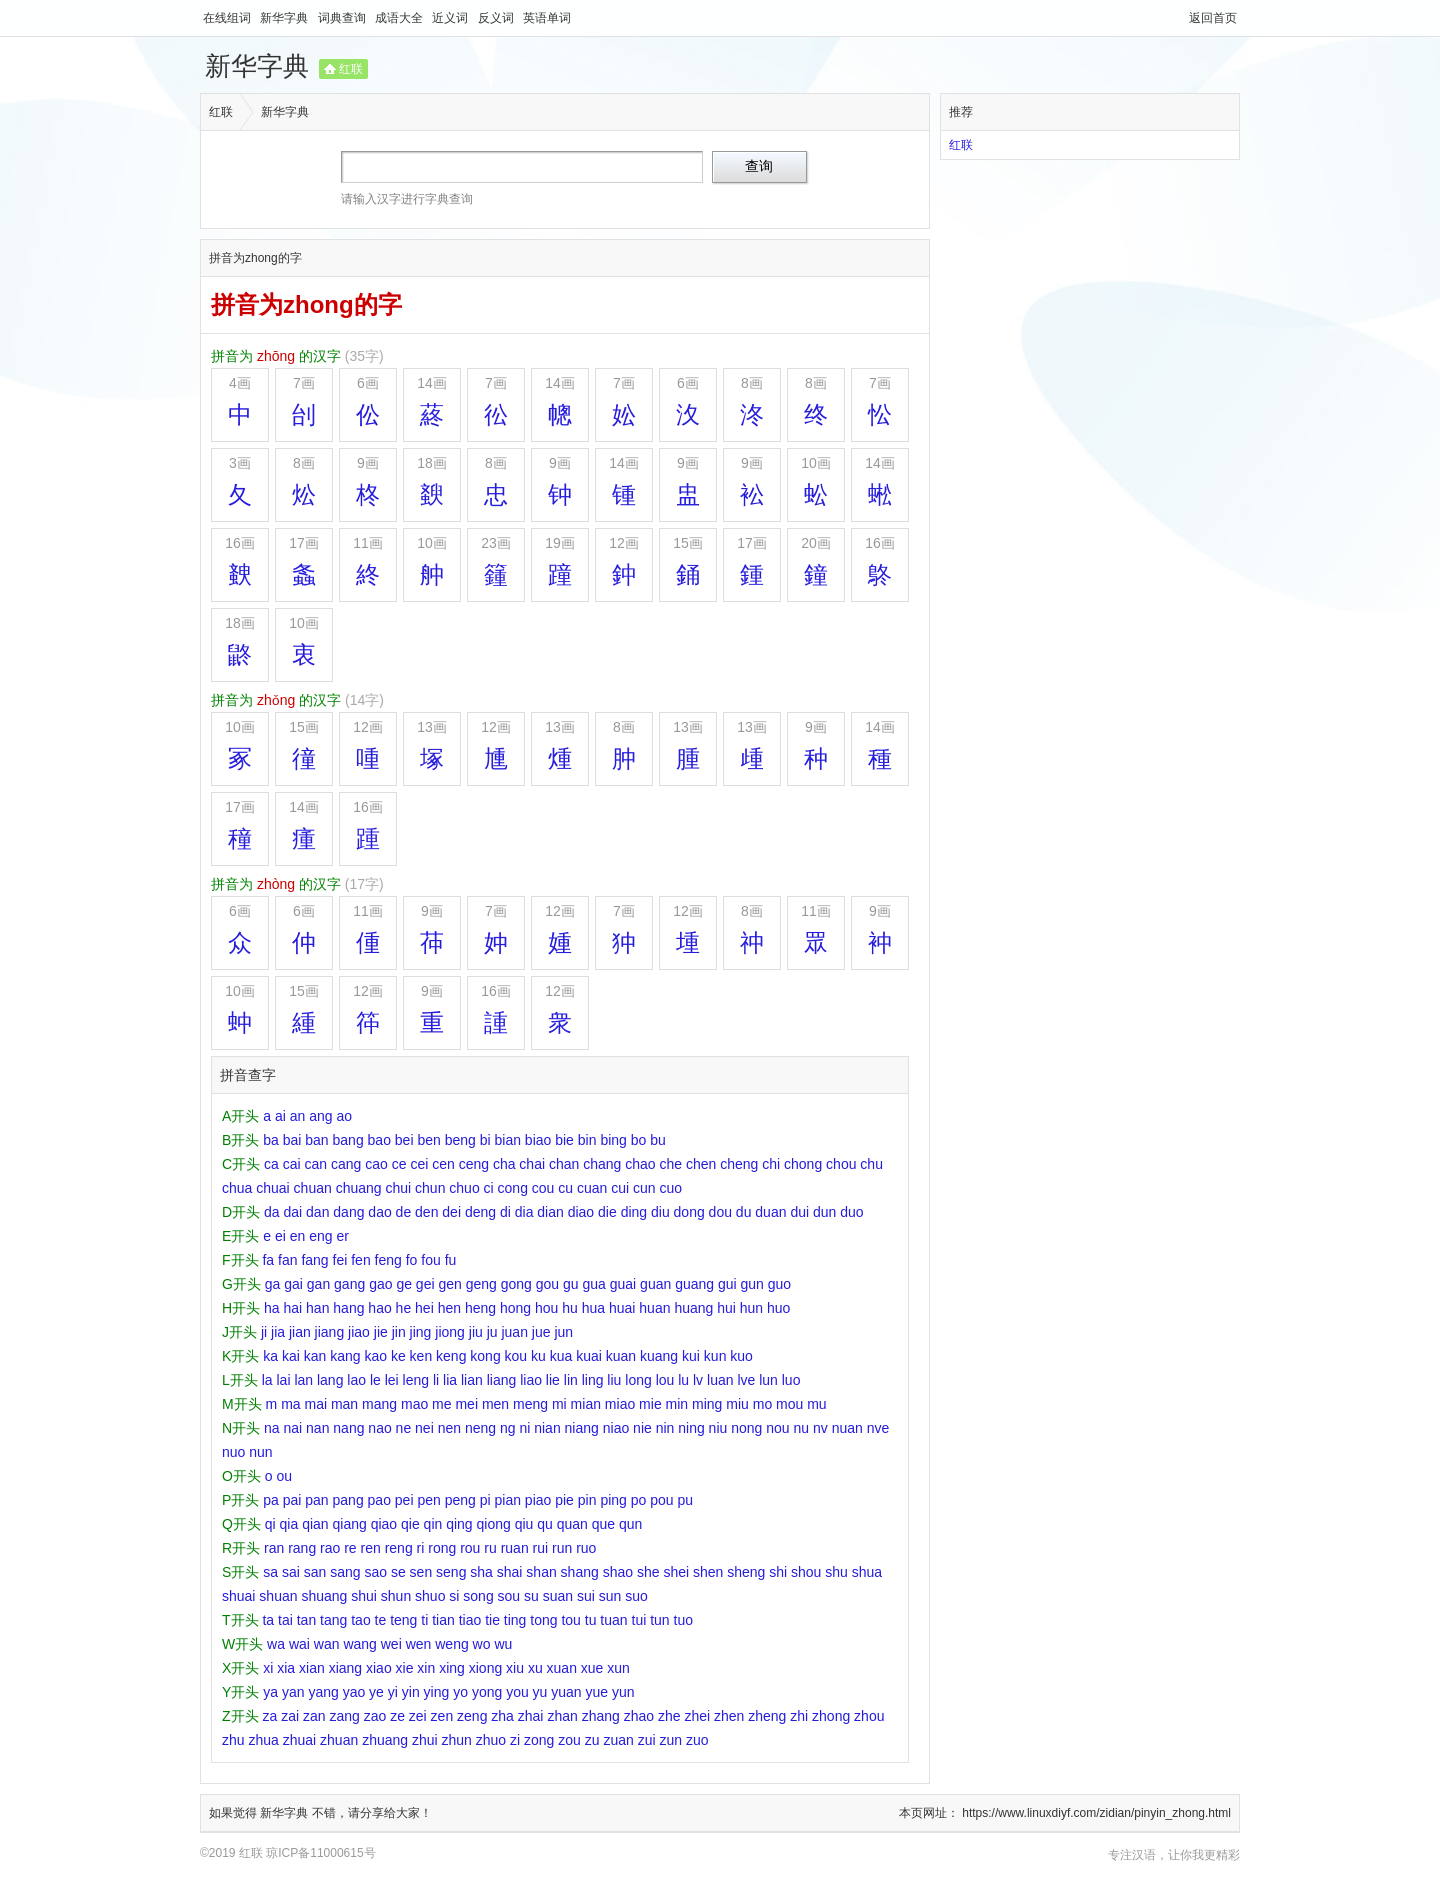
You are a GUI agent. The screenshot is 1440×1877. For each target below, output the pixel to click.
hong (515, 1308)
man (344, 1404)
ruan (515, 1548)
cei (419, 1164)
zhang (601, 1716)
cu (565, 1188)
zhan (562, 1716)
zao (375, 1716)
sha (481, 1572)
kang (345, 1356)
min (677, 1404)
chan (564, 1164)
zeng (472, 1716)
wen (419, 1644)
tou (570, 1620)
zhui (425, 1740)
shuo (430, 1596)
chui (398, 1188)
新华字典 (285, 18)
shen (708, 1572)
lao (356, 1380)
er (342, 1236)
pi (485, 1500)
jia (278, 1332)
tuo (683, 1620)
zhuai (299, 1740)
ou (284, 1476)
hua (593, 1308)
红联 (351, 69)
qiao (384, 1524)
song (478, 1596)
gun (752, 1284)
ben (428, 1140)
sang (345, 1572)
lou (665, 1380)
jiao (359, 1332)
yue (597, 1692)
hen (449, 1308)
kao (375, 1356)
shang (580, 1572)
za (269, 1716)
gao (380, 1284)
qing (459, 1524)
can (316, 1164)
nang (348, 1428)
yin (411, 1692)
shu (836, 1572)
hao (379, 1308)
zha (502, 1716)
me (441, 1404)
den (426, 1212)
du (744, 1212)
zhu (233, 1740)
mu (816, 1404)
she (648, 1572)
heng (480, 1308)
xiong (485, 1668)
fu (451, 1260)
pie (564, 1500)
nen (449, 1428)
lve (746, 1380)
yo (460, 1692)
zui (647, 1740)
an (298, 1116)
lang (330, 1380)
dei (451, 1212)
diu (660, 1212)
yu (540, 1692)
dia (524, 1212)
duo (851, 1212)
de (404, 1212)
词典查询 (343, 18)
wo (482, 1644)
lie (553, 1380)
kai (291, 1356)
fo (412, 1260)
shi (778, 1572)
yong (487, 1692)
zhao (639, 1716)
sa (270, 1572)
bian (508, 1140)
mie (650, 1404)
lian (472, 1380)
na (272, 1428)
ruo (586, 1548)
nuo (233, 1452)
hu (570, 1308)
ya (270, 1692)
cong (513, 1188)
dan (317, 1212)
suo (636, 1596)
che (670, 1164)
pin (587, 1500)
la (267, 1380)
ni (524, 1428)
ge (404, 1284)
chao (640, 1164)
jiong (450, 1332)
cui (620, 1188)
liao (531, 1380)
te (381, 1620)
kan (315, 1356)
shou (806, 1572)
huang (693, 1308)
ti (424, 1620)
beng (460, 1140)
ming (707, 1404)
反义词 (497, 18)
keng (451, 1356)
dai (292, 1212)
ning (691, 1428)
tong (543, 1620)
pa (271, 1500)
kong (485, 1356)
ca (271, 1164)
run (562, 1548)
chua (237, 1188)
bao (379, 1140)
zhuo (491, 1740)
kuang (659, 1356)
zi (515, 1740)
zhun (457, 1740)
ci (489, 1188)
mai (315, 1404)
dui (799, 1212)
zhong (831, 1716)
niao (616, 1428)
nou (777, 1428)
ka (270, 1356)
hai (292, 1308)
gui (727, 1284)
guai (623, 1284)
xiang (345, 1668)
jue (541, 1332)
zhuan (339, 1740)
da (272, 1212)
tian (443, 1620)
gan (318, 1284)
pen (428, 1500)
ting (515, 1620)
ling (593, 1380)
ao (344, 1116)
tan (306, 1620)
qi (270, 1524)
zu (592, 1740)
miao (620, 1404)
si (454, 1596)
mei (466, 1404)
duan (770, 1212)
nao (379, 1428)
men (495, 1404)
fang (314, 1260)
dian (550, 1212)
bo (639, 1140)
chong (803, 1164)
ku (538, 1356)
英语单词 (547, 18)
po (639, 1500)
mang (379, 1404)
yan (293, 1692)
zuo (697, 1740)
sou (509, 1596)
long (638, 1380)
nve (878, 1428)
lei (392, 1380)
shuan (278, 1596)
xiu (515, 1668)
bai (292, 1140)
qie (410, 1524)
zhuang (385, 1740)
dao (379, 1212)
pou (661, 1500)
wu (503, 1644)
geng (481, 1284)
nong (746, 1428)
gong (516, 1284)
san (315, 1572)
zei (418, 1716)
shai (510, 1572)
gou (547, 1284)
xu (535, 1668)
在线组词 (228, 18)
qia (289, 1524)
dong (689, 1212)
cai (292, 1164)
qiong (494, 1524)
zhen (729, 1716)
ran (274, 1548)
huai (622, 1308)
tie (492, 1620)
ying (437, 1692)
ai (280, 1116)
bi (485, 1140)
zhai (531, 1716)
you (517, 1692)
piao (538, 1500)
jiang (330, 1332)
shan (541, 1572)
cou (543, 1188)
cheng (739, 1164)
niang (582, 1428)
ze (397, 1716)
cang (346, 1164)
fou (430, 1260)
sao (375, 1572)
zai (290, 1716)
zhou (869, 1716)
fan (287, 1260)
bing (613, 1140)
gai (293, 1284)
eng (320, 1236)
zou (569, 1740)
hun (751, 1308)
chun (430, 1188)
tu (591, 1620)
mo (762, 1404)
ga (273, 1284)
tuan (613, 1620)
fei (340, 1260)
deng (480, 1212)
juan (514, 1332)
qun (630, 1524)
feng (388, 1260)
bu (658, 1140)
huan (654, 1308)
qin (433, 1524)
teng (403, 1620)
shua (867, 1572)
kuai (589, 1356)
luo (791, 1380)
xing (452, 1668)
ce (399, 1164)
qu (545, 1524)
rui (541, 1548)
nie (642, 1428)
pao (379, 1500)
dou (720, 1212)
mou (789, 1404)
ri (421, 1548)
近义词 (451, 18)
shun (396, 1596)
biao (538, 1140)
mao (414, 1404)
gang (349, 1284)
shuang (324, 1596)
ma (290, 1404)
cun (644, 1188)
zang (344, 1716)
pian (508, 1500)
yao (354, 1692)
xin (426, 1668)
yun (623, 1692)
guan (655, 1284)
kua (561, 1356)
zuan (618, 1740)
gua (593, 1284)
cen (443, 1164)
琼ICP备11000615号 (320, 1853)
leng (416, 1380)
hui (726, 1308)
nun (260, 1452)
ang (320, 1116)
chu (871, 1164)
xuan (562, 1668)
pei (404, 1500)
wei (391, 1644)
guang (694, 1284)
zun (671, 1740)
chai (532, 1164)
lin (571, 1380)
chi (771, 1164)
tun (659, 1620)
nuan (847, 1428)
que (603, 1524)
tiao (470, 1620)
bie (564, 1140)
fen (360, 1260)
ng (508, 1428)
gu (571, 1284)
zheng (767, 1716)
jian (300, 1332)
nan (317, 1428)
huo (778, 1308)
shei (676, 1572)
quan (572, 1524)
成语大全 (400, 18)
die (607, 1212)
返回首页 (1213, 18)
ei (280, 1236)
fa (268, 1260)
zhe (669, 1716)
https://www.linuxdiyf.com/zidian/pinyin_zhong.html (1096, 1813)
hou (546, 1308)
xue (592, 1668)
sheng (746, 1572)
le (375, 1380)
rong (442, 1548)
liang (502, 1380)
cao (376, 1164)
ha (272, 1308)
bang (348, 1140)
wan (327, 1644)
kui (691, 1356)
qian (315, 1524)
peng (460, 1500)
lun (768, 1380)
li (436, 1380)
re (350, 1548)
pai (292, 1500)
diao (581, 1212)
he (404, 1308)
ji (264, 1332)
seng (451, 1572)
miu (737, 1404)
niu (718, 1428)
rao (330, 1548)
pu (685, 1500)
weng (451, 1644)
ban (316, 1140)
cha (504, 1164)
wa (276, 1644)
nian (547, 1428)
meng (530, 1404)
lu (683, 1380)
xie (405, 1668)
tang (333, 1620)
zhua (263, 1740)
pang (348, 1500)
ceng (474, 1164)
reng (399, 1548)
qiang (350, 1524)
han (317, 1308)
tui (639, 1620)
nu (801, 1428)
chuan (313, 1188)
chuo (464, 1188)
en (298, 1236)
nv (820, 1428)
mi (559, 1404)
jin (399, 1332)
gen (449, 1284)
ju (492, 1332)
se (398, 1572)
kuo (741, 1356)
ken (421, 1356)
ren (371, 1548)
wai (299, 1644)
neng (480, 1428)
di (505, 1212)
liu (614, 1380)
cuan (592, 1188)
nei (424, 1428)
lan (303, 1380)
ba (271, 1140)
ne (404, 1428)
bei (404, 1140)
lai (283, 1380)
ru (490, 1548)
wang (359, 1644)
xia (286, 1668)
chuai (272, 1188)
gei (425, 1284)
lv (698, 1380)
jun (563, 1332)
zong (539, 1740)
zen (442, 1716)
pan (316, 1500)
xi (268, 1668)
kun (715, 1356)
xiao (379, 1668)
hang (348, 1308)
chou (841, 1164)
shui (364, 1596)
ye (376, 1692)
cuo (671, 1188)
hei (424, 1308)
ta (268, 1620)
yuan (566, 1692)
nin (665, 1428)
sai (291, 1572)
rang (302, 1548)
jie (381, 1332)
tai (285, 1620)
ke (398, 1356)
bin (587, 1140)
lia (450, 1380)
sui (586, 1596)
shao (618, 1572)
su (531, 1596)
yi (393, 1692)
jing (421, 1332)
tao (360, 1620)
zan (314, 1716)
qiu (524, 1524)
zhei (697, 1716)
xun (618, 1668)
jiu (476, 1332)
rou (470, 1548)
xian (312, 1668)
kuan (621, 1356)
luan (720, 1380)
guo (779, 1284)
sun (610, 1596)
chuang (359, 1188)
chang (602, 1164)
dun (824, 1212)
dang (348, 1212)
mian (586, 1404)
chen (701, 1164)
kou (516, 1356)
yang (323, 1692)
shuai (238, 1596)
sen (421, 1572)
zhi (799, 1716)
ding (634, 1212)
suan (558, 1596)
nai (292, 1428)
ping (613, 1500)
